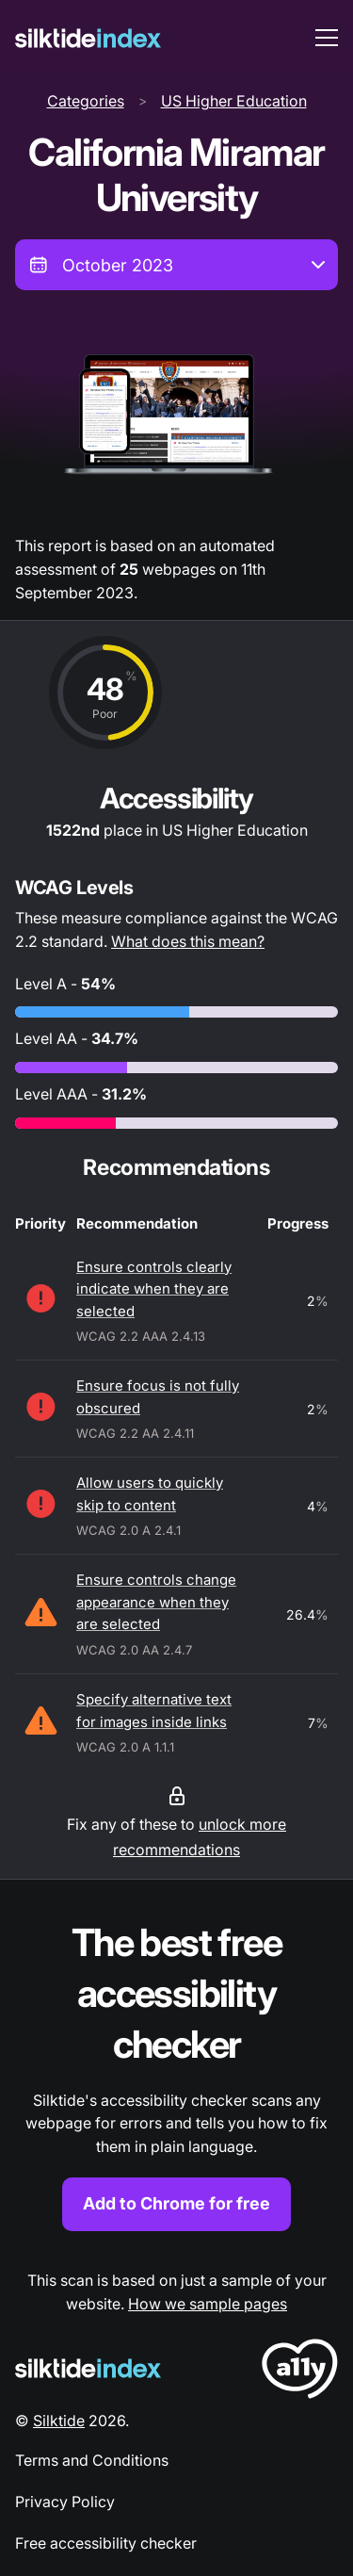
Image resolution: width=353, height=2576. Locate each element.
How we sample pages (207, 2303)
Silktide (59, 2420)
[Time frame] (176, 264)
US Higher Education (234, 100)
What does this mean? (188, 941)
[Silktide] (88, 38)
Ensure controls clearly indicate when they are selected (154, 1289)
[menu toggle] (326, 37)
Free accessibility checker (106, 2543)
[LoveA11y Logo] (300, 2372)
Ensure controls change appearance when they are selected (156, 1602)
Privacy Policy (65, 2501)
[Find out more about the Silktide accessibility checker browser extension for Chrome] (176, 2074)
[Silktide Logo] (88, 2368)
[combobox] (176, 264)
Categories (85, 100)
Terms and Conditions (91, 2460)
